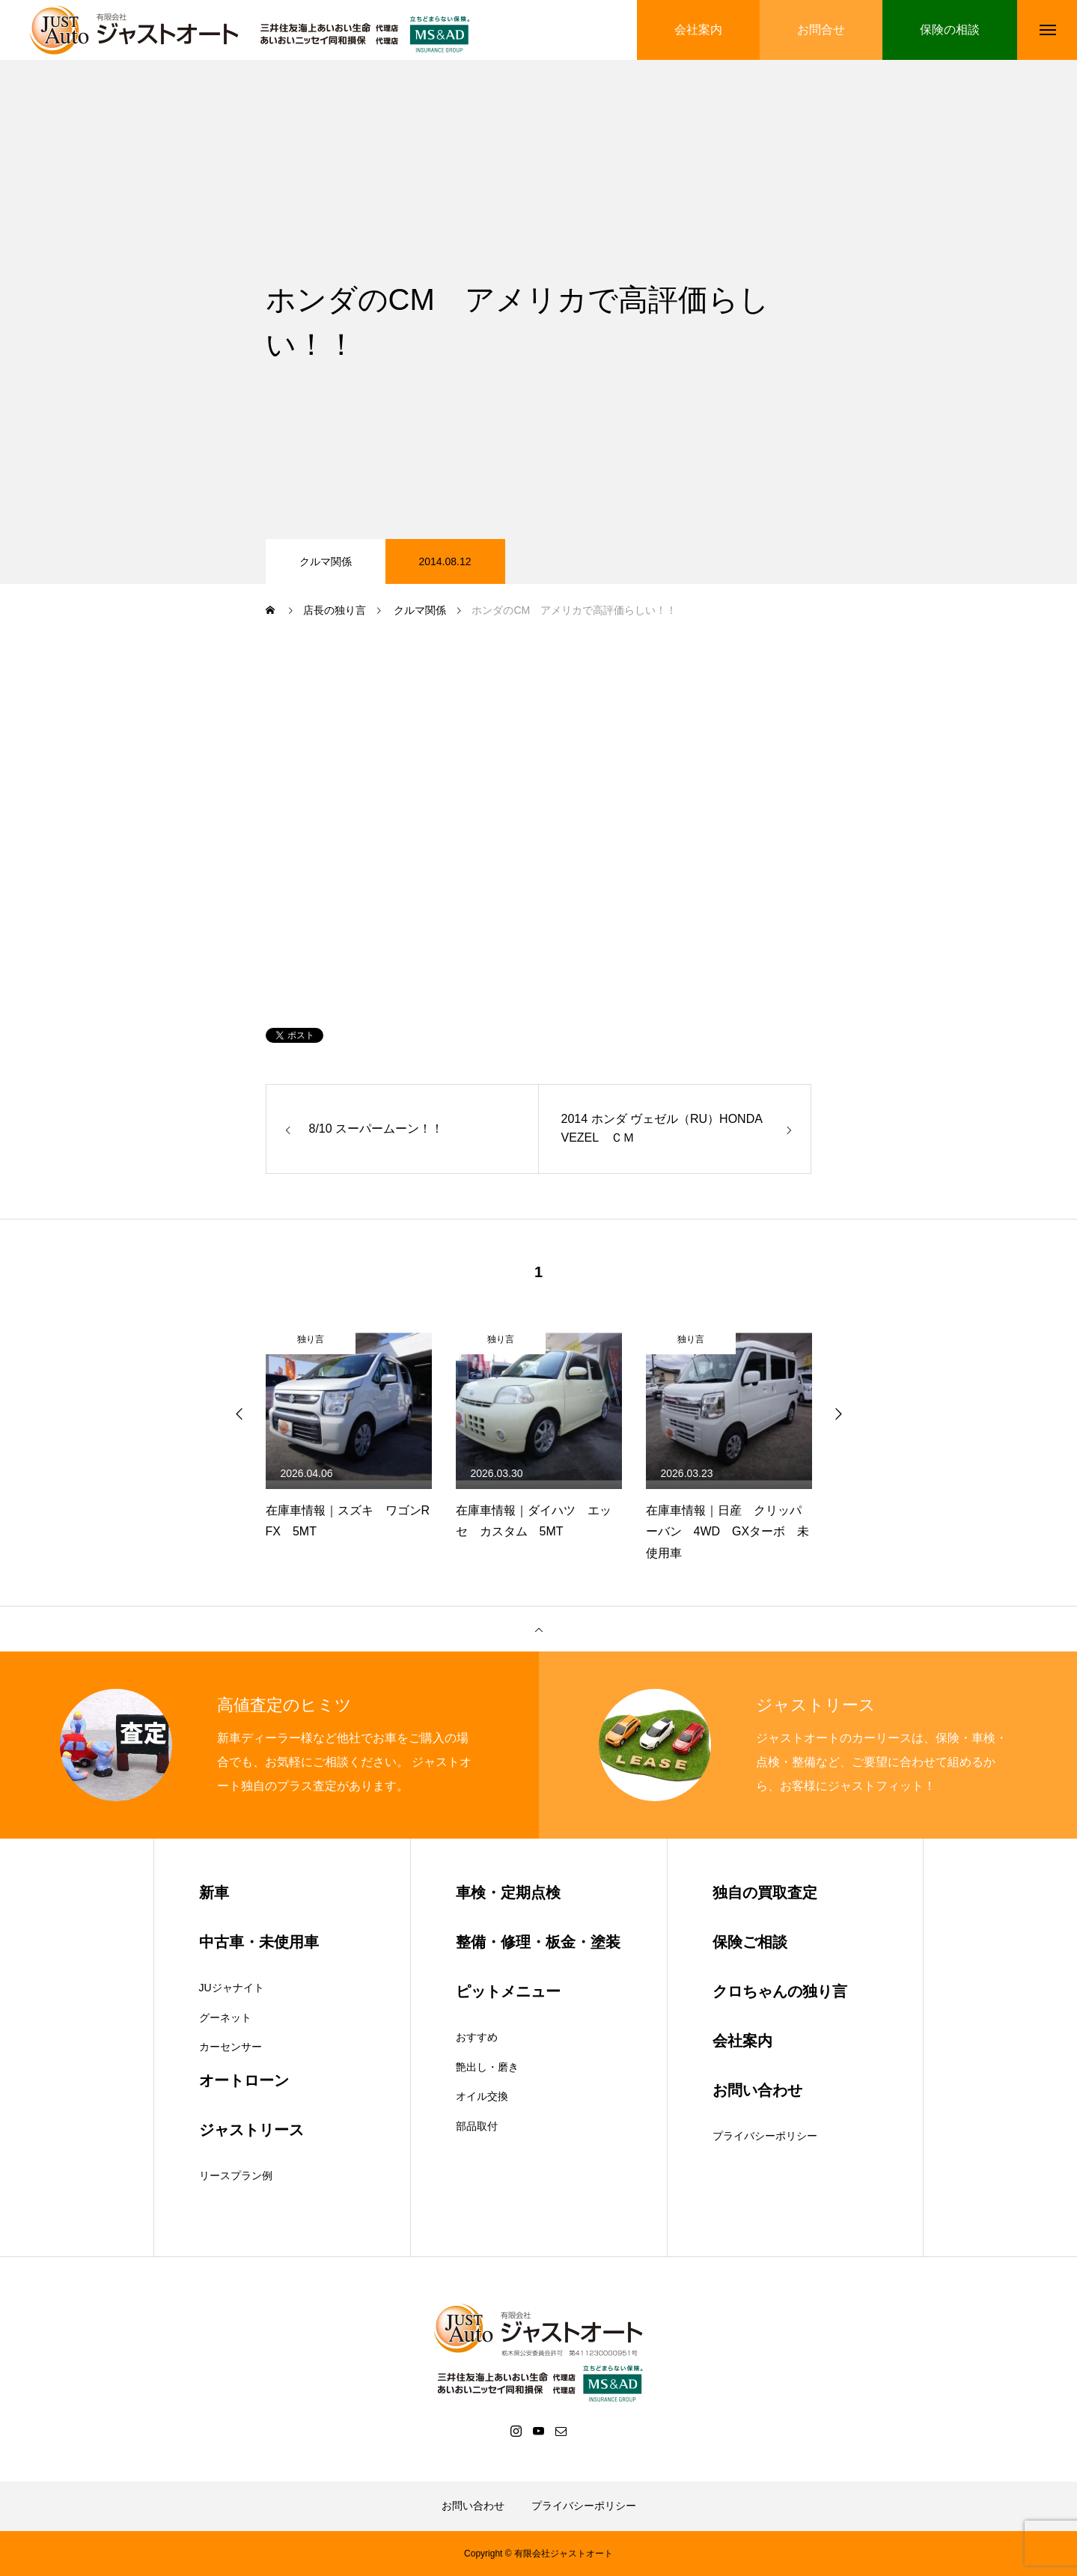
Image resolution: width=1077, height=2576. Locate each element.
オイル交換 (482, 2096)
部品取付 (477, 2126)
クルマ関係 (325, 561)
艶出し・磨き (487, 2067)
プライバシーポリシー (765, 2136)
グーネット (225, 2018)
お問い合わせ (473, 2506)
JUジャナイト (231, 1988)
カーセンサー (230, 2047)
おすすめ (477, 2037)
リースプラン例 (235, 2175)
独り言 (310, 1339)
